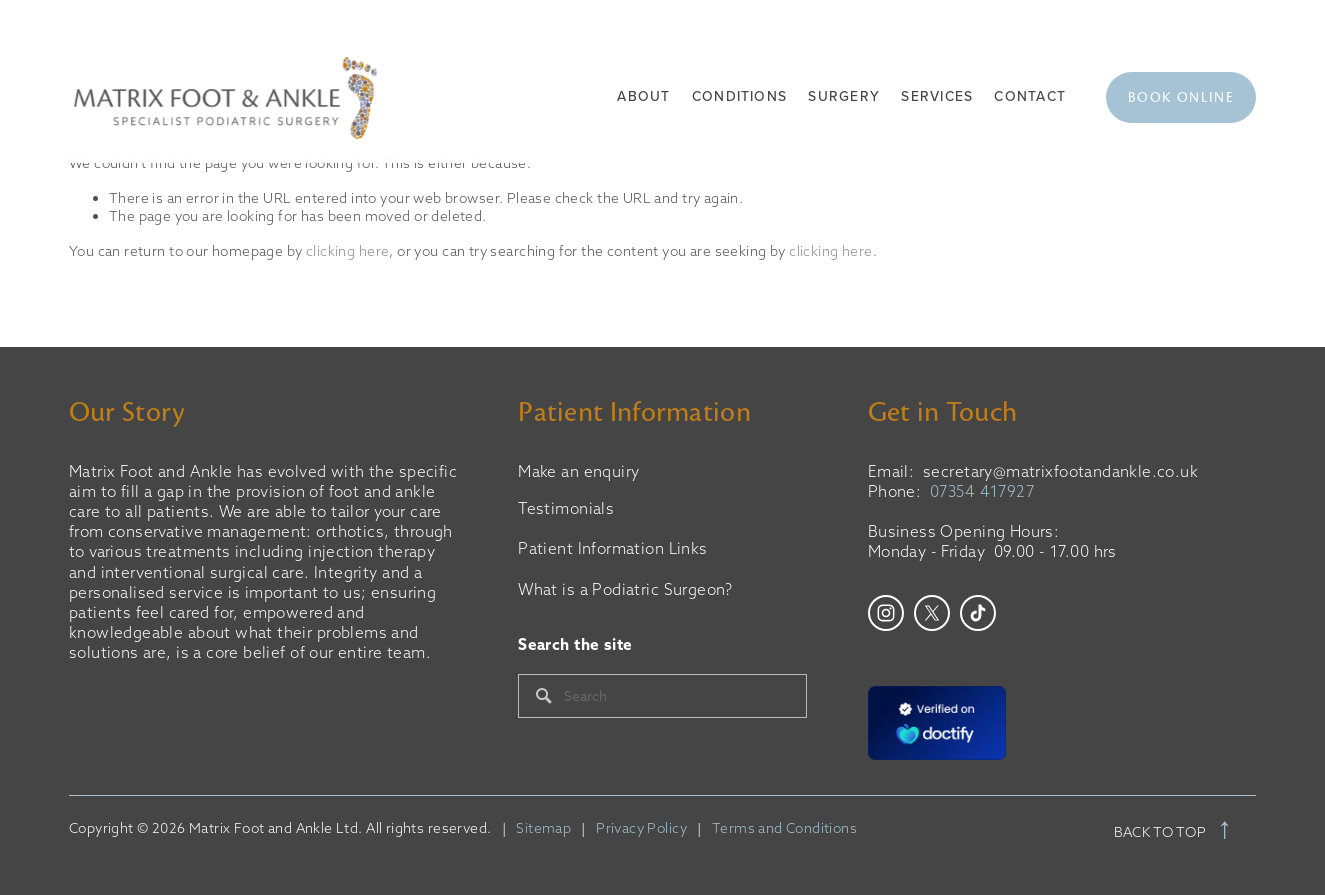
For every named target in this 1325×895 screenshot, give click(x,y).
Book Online (1181, 97)
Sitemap (543, 828)
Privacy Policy (641, 828)
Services (937, 96)
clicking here (347, 251)
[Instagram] (886, 613)
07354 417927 (982, 491)
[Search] (662, 696)
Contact (1030, 96)
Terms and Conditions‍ (784, 828)
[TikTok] (978, 613)
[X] (932, 613)
